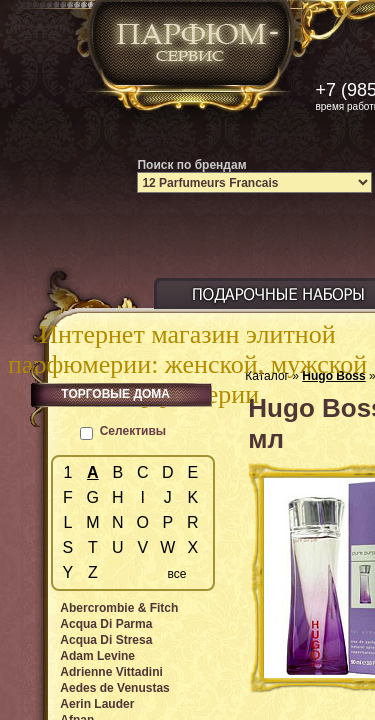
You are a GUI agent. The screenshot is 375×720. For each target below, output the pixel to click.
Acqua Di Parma (106, 624)
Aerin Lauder (97, 704)
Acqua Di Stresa (106, 640)
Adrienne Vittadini (111, 672)
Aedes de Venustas (114, 688)
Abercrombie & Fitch (119, 608)
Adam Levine (97, 656)
